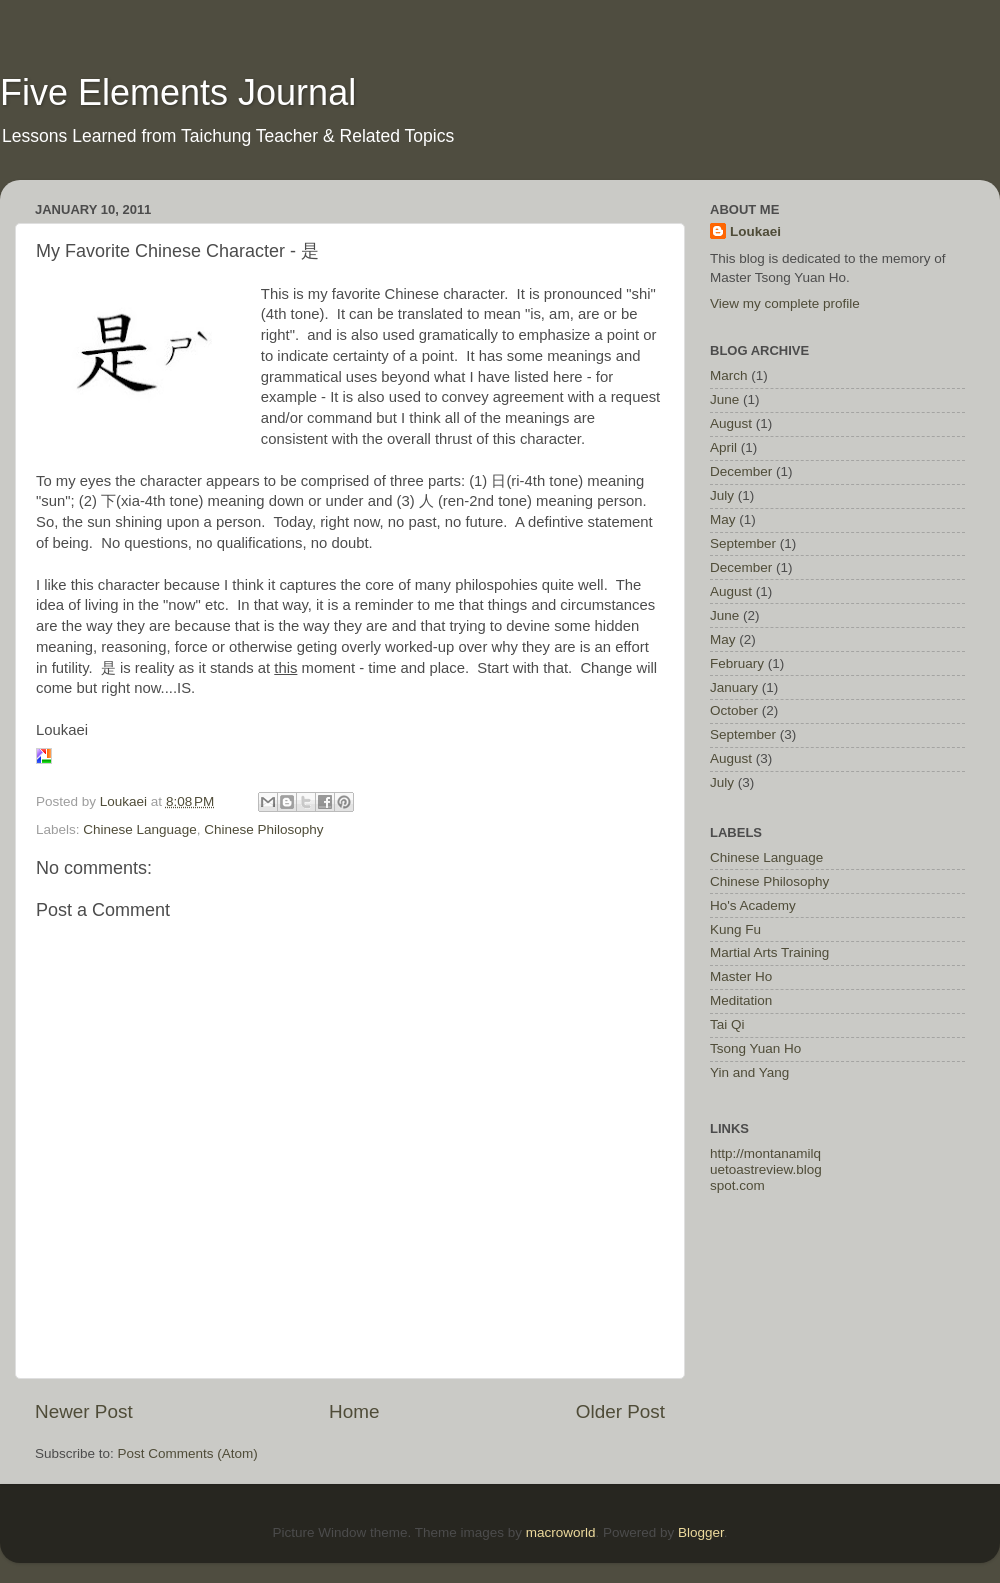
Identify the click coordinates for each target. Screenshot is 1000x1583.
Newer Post (84, 1411)
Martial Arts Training (769, 952)
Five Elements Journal (178, 92)
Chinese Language (139, 829)
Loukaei (755, 231)
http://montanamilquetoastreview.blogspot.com (766, 1169)
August (731, 423)
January (734, 687)
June (724, 399)
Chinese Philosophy (263, 829)
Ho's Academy (753, 905)
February (737, 663)
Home (354, 1411)
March (729, 375)
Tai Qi (727, 1024)
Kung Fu (735, 929)
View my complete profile (785, 303)
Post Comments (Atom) (188, 1453)
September (743, 543)
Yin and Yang (749, 1072)
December (741, 471)
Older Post (620, 1411)
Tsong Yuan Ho (755, 1048)
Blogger (701, 1532)
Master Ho (741, 976)
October (734, 710)
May (723, 519)
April (723, 447)
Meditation (741, 1000)
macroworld (561, 1532)
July (722, 495)
